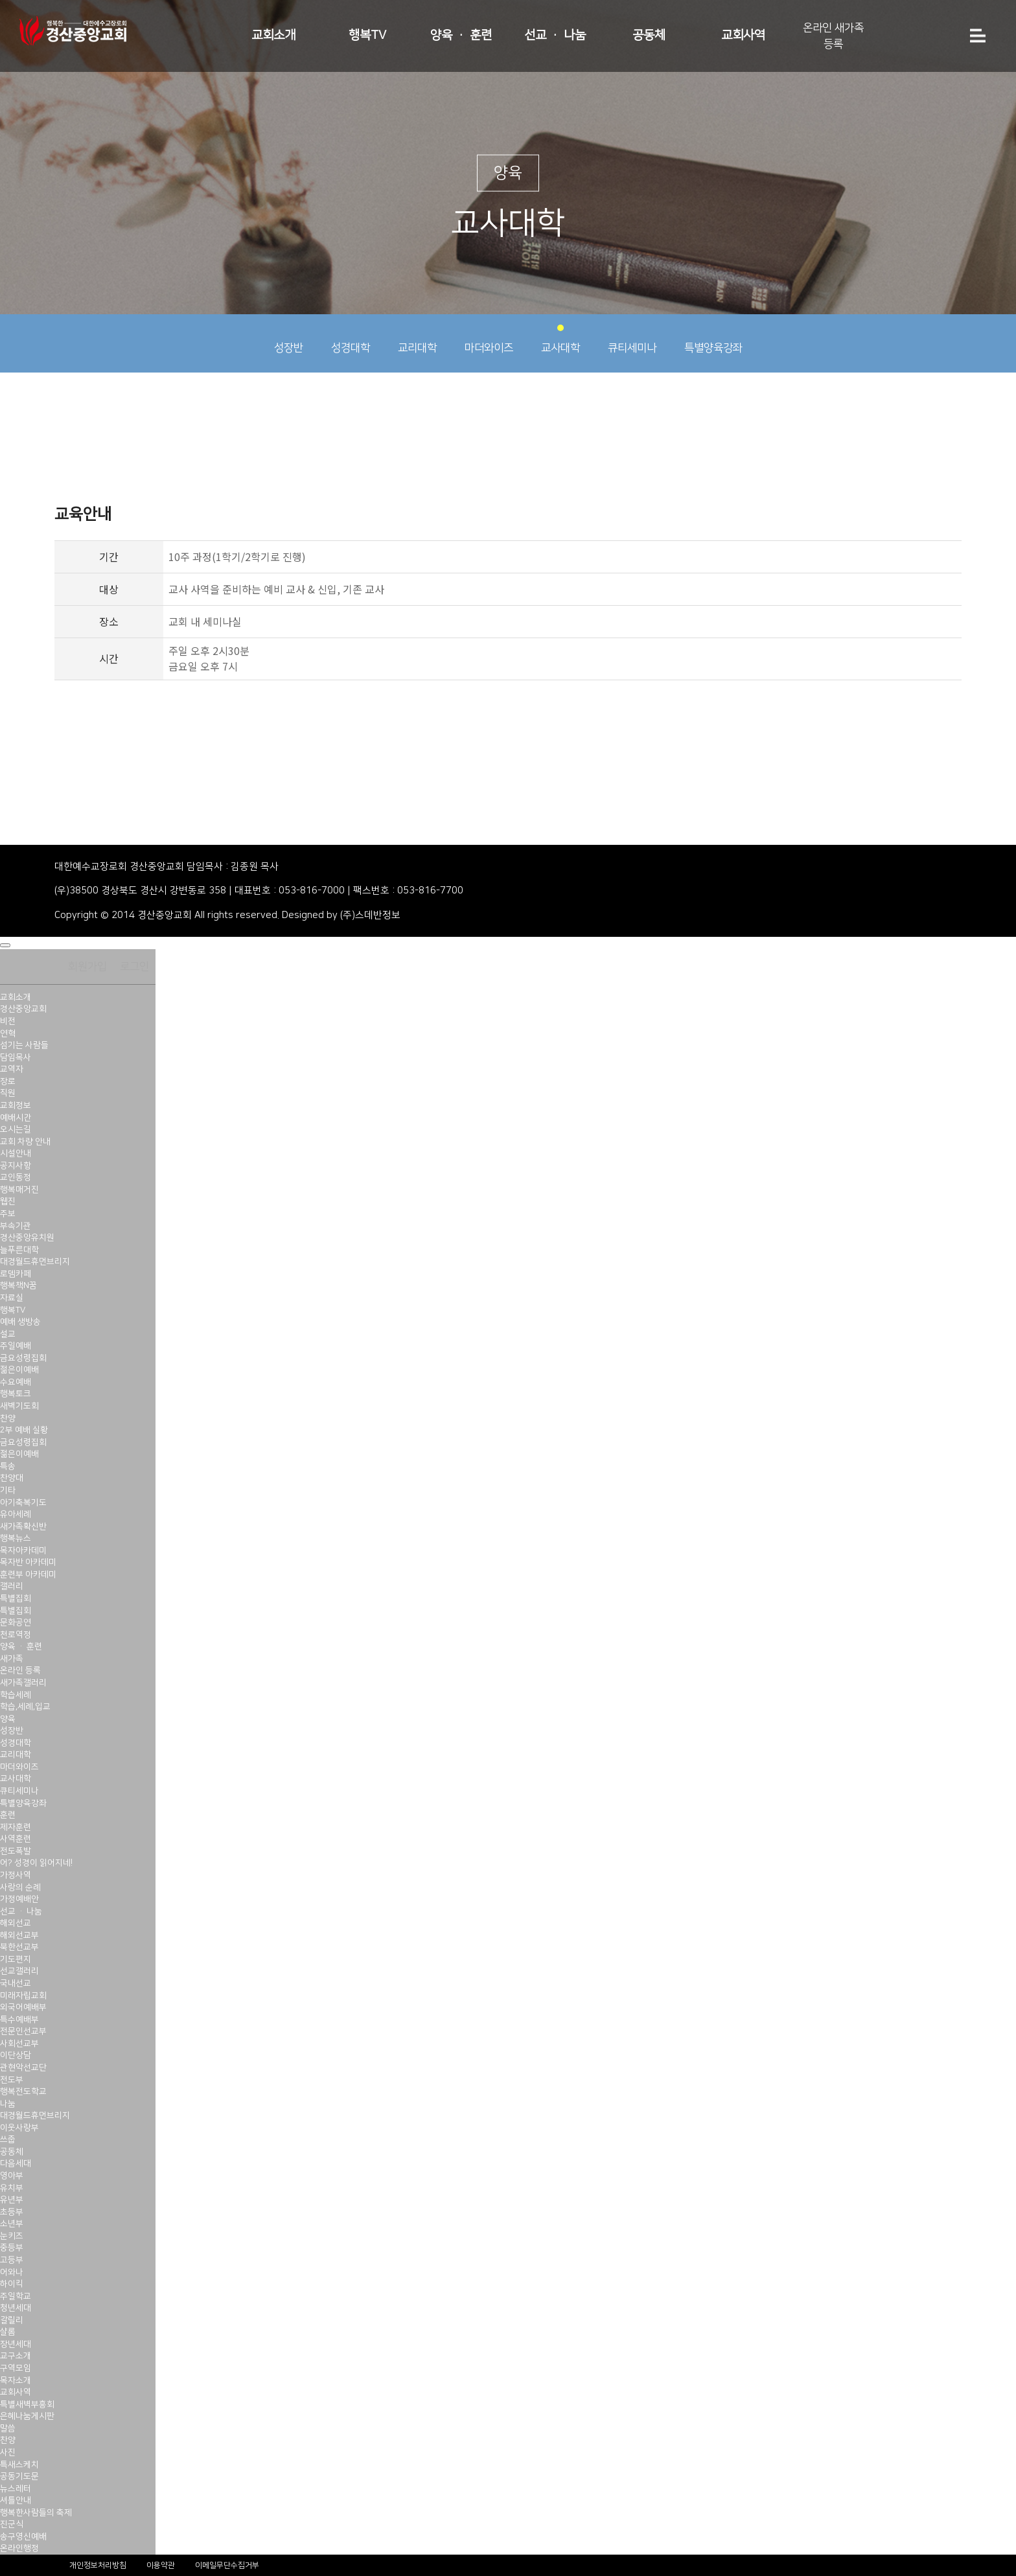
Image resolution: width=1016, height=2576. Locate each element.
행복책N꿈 (18, 1285)
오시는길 (15, 1129)
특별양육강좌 (713, 339)
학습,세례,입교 (25, 1706)
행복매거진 (19, 1189)
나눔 (8, 2103)
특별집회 (15, 1598)
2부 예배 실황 (24, 1429)
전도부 (11, 2079)
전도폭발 (15, 1851)
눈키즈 (11, 2235)
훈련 (8, 1814)
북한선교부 (19, 1946)
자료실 (11, 1297)
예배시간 (15, 1117)
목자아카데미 (23, 1550)
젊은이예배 (19, 1369)
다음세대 (15, 2163)
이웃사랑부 (19, 2127)
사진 (8, 2452)
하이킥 (11, 2283)
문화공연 (15, 1622)
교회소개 (273, 35)
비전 (8, 1021)
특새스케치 (19, 2464)
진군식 (11, 2524)
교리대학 (417, 339)
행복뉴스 (15, 1538)
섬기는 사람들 (24, 1045)
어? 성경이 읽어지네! (36, 1862)
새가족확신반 (23, 1526)
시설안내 (15, 1153)
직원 (8, 1093)
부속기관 (15, 1225)
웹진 (8, 1201)
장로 (8, 1081)
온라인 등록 (20, 1670)
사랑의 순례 (20, 1887)
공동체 (648, 35)
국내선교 (15, 1983)
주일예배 (15, 1345)
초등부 (11, 2211)
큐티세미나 (632, 339)
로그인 (134, 966)
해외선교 (15, 1922)
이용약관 (160, 2565)
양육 (8, 1718)
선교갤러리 (19, 1970)
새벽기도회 (19, 1405)
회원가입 (87, 966)
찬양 (8, 1418)
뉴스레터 (15, 2488)
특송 (8, 1466)
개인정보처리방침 (97, 2565)
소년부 (11, 2223)
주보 (8, 1213)
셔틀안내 (15, 2500)
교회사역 (743, 35)
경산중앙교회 (23, 1008)
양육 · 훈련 (461, 35)
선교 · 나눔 (555, 35)
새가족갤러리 (23, 1682)
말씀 (8, 2428)
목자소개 (15, 2380)
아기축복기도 (23, 1502)
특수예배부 (19, 2019)
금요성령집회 (23, 1358)
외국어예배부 (23, 2007)
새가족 (11, 1658)
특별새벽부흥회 (27, 2404)
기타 (8, 1490)
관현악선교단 (23, 2067)
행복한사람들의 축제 (36, 2512)
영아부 (11, 2175)
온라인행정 (19, 2548)
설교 (8, 1334)
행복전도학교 (23, 2091)
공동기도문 (19, 2476)
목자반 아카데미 (28, 1562)
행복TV (367, 35)
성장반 (288, 339)
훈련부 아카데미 (28, 1574)
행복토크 (15, 1393)
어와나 (11, 2272)
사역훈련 (15, 1838)
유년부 (11, 2199)
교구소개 (15, 2355)
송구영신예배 (23, 2536)
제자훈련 (15, 1827)
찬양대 (11, 1477)
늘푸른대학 (19, 1249)
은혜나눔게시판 (27, 2416)
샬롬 (8, 2331)
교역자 (11, 1069)
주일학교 (15, 2296)
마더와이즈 (489, 339)
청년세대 (15, 2307)
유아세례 (15, 1514)
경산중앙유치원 (27, 1237)
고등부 (11, 2259)
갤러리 (11, 1586)
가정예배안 (19, 1898)
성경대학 (350, 339)
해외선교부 (19, 1935)
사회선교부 (19, 2043)
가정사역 (15, 1875)
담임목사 (15, 1057)
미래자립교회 (23, 1995)
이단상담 (15, 2055)
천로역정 (15, 1634)
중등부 (11, 2247)
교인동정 (15, 1177)
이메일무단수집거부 (227, 2565)
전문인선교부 (23, 2031)
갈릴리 (11, 2320)
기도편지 (15, 1959)
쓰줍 (8, 2139)
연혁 (8, 1033)
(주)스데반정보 (370, 915)
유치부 (11, 2187)
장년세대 (15, 2344)
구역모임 (15, 2368)
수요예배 (15, 1381)
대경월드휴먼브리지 (35, 1261)
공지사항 (15, 1165)
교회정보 (15, 1105)
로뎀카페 (15, 1273)
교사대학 (560, 339)
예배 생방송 (20, 1321)
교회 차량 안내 (25, 1141)
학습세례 (15, 1694)
